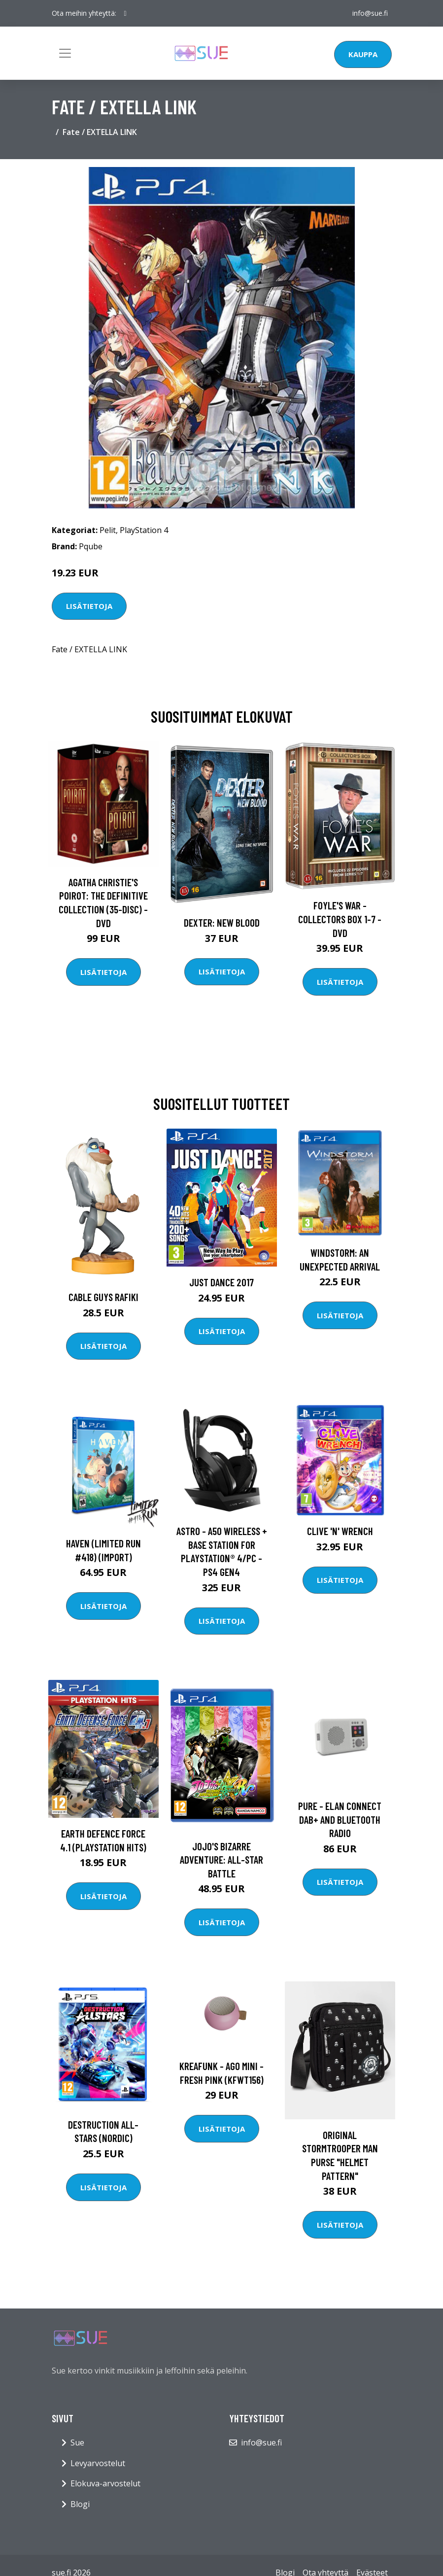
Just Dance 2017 (221, 1282)
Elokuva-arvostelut (105, 2483)
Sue (77, 2442)
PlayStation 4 (144, 530)
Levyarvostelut (97, 2463)
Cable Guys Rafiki (103, 1297)
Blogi (80, 2504)
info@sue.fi (370, 13)
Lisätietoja (89, 606)
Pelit (108, 530)
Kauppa (362, 54)
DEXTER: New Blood (222, 922)
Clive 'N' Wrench (340, 1531)
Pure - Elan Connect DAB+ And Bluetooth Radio (339, 1819)
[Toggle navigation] (65, 53)
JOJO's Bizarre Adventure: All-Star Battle (221, 1859)
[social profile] (125, 13)
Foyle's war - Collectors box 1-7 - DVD (339, 918)
